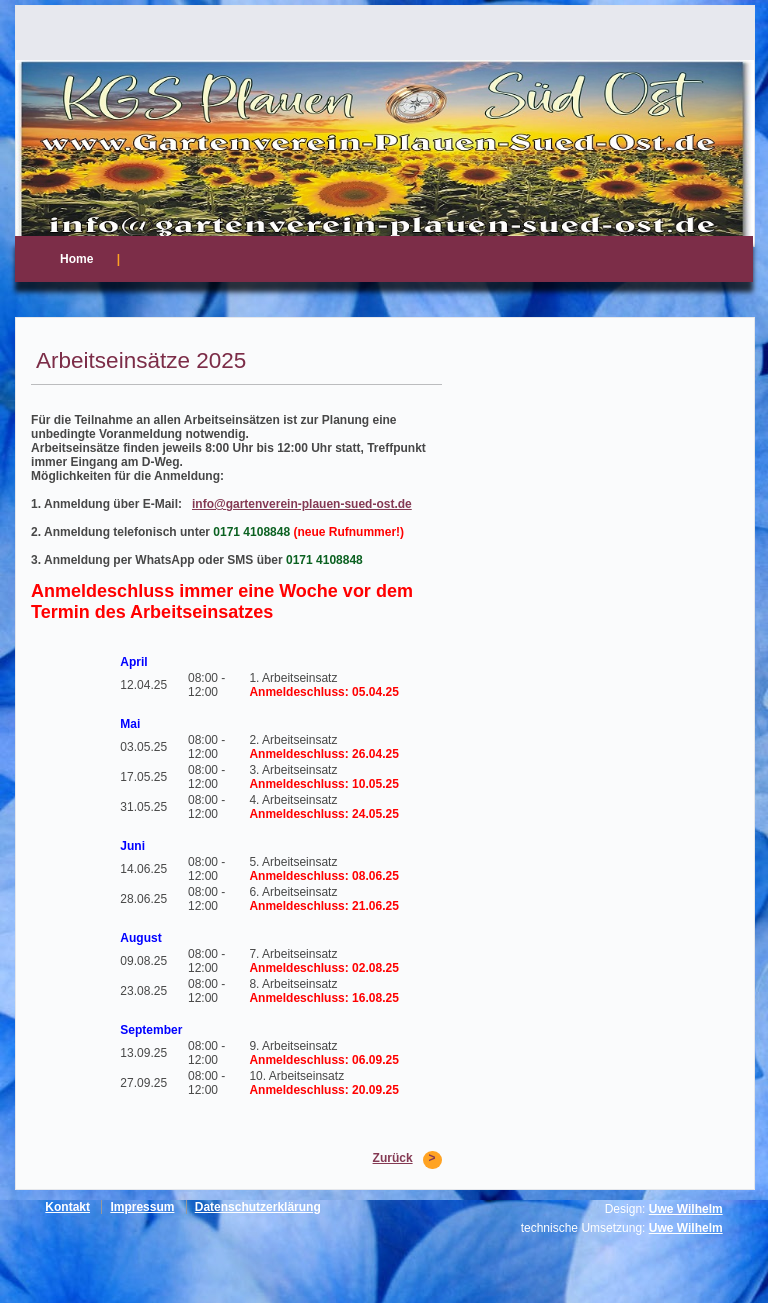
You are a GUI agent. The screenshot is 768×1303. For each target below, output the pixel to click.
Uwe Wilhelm (686, 1209)
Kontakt (67, 1207)
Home (76, 259)
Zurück (393, 1158)
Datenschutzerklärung (258, 1207)
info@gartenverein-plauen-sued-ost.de (302, 504)
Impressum (142, 1207)
